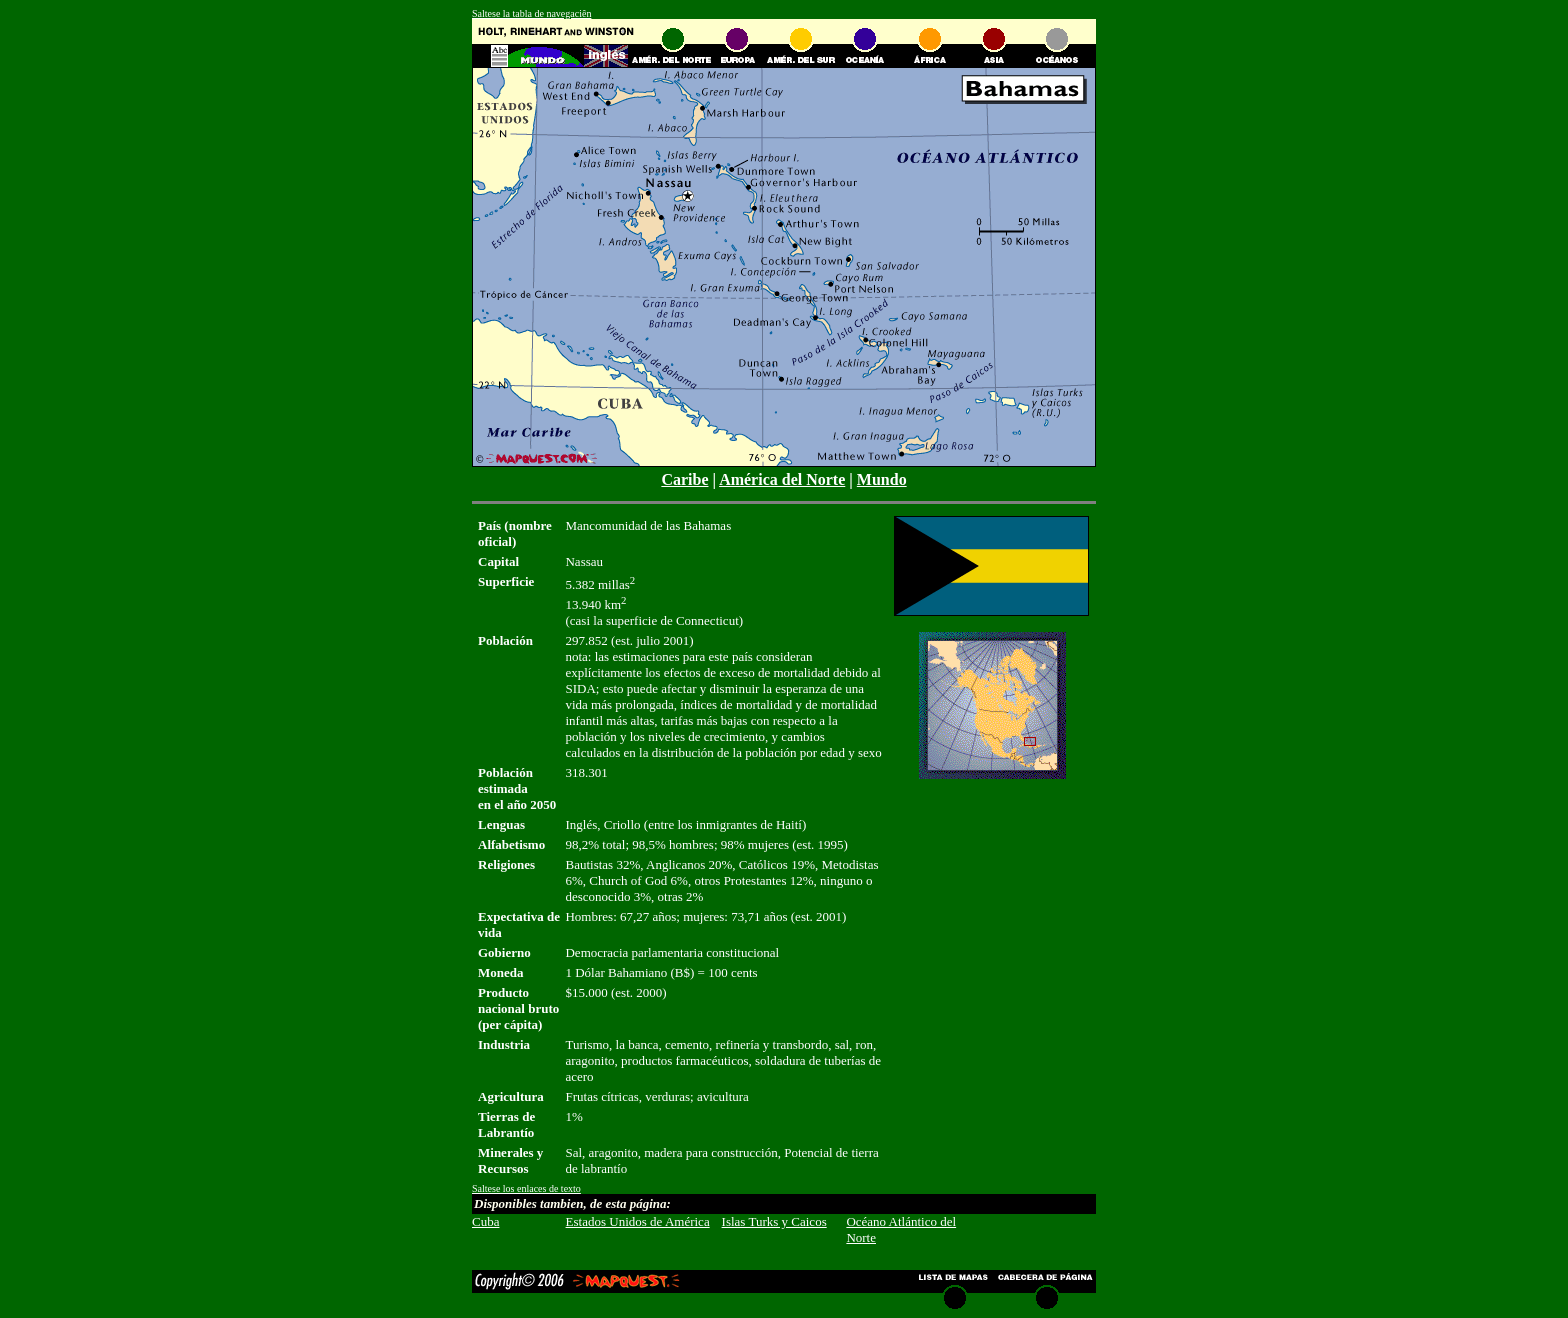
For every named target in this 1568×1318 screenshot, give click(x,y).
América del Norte (782, 479)
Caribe (684, 479)
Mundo (882, 479)
